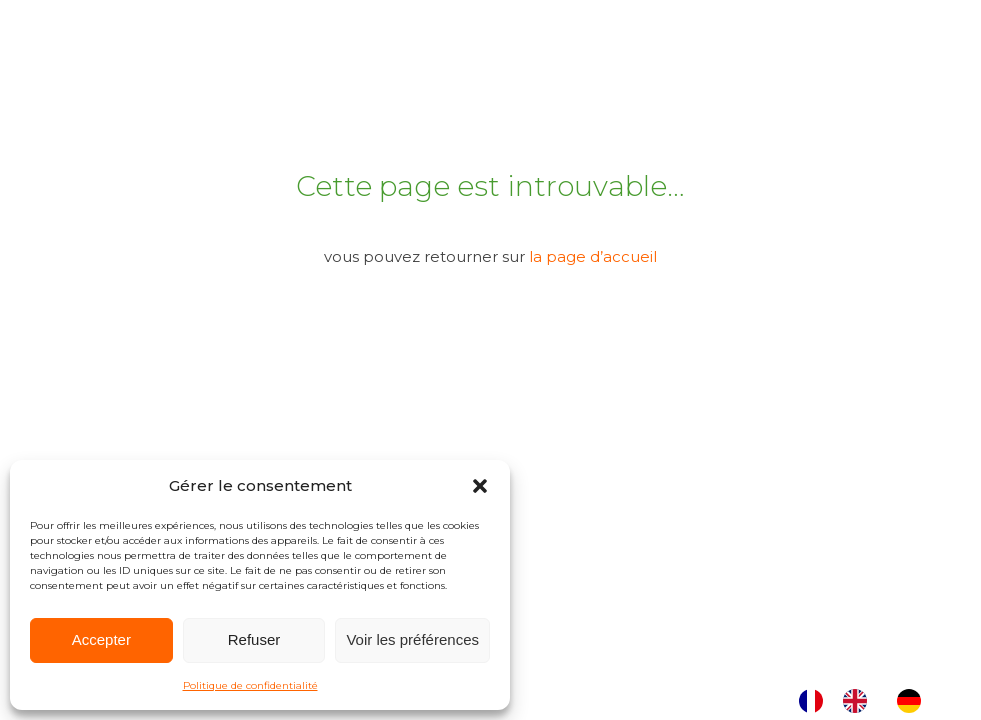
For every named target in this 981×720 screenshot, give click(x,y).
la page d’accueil (593, 256)
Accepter (101, 639)
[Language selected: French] (870, 701)
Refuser (254, 639)
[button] (480, 486)
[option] (860, 701)
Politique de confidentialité (250, 685)
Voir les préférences (412, 639)
